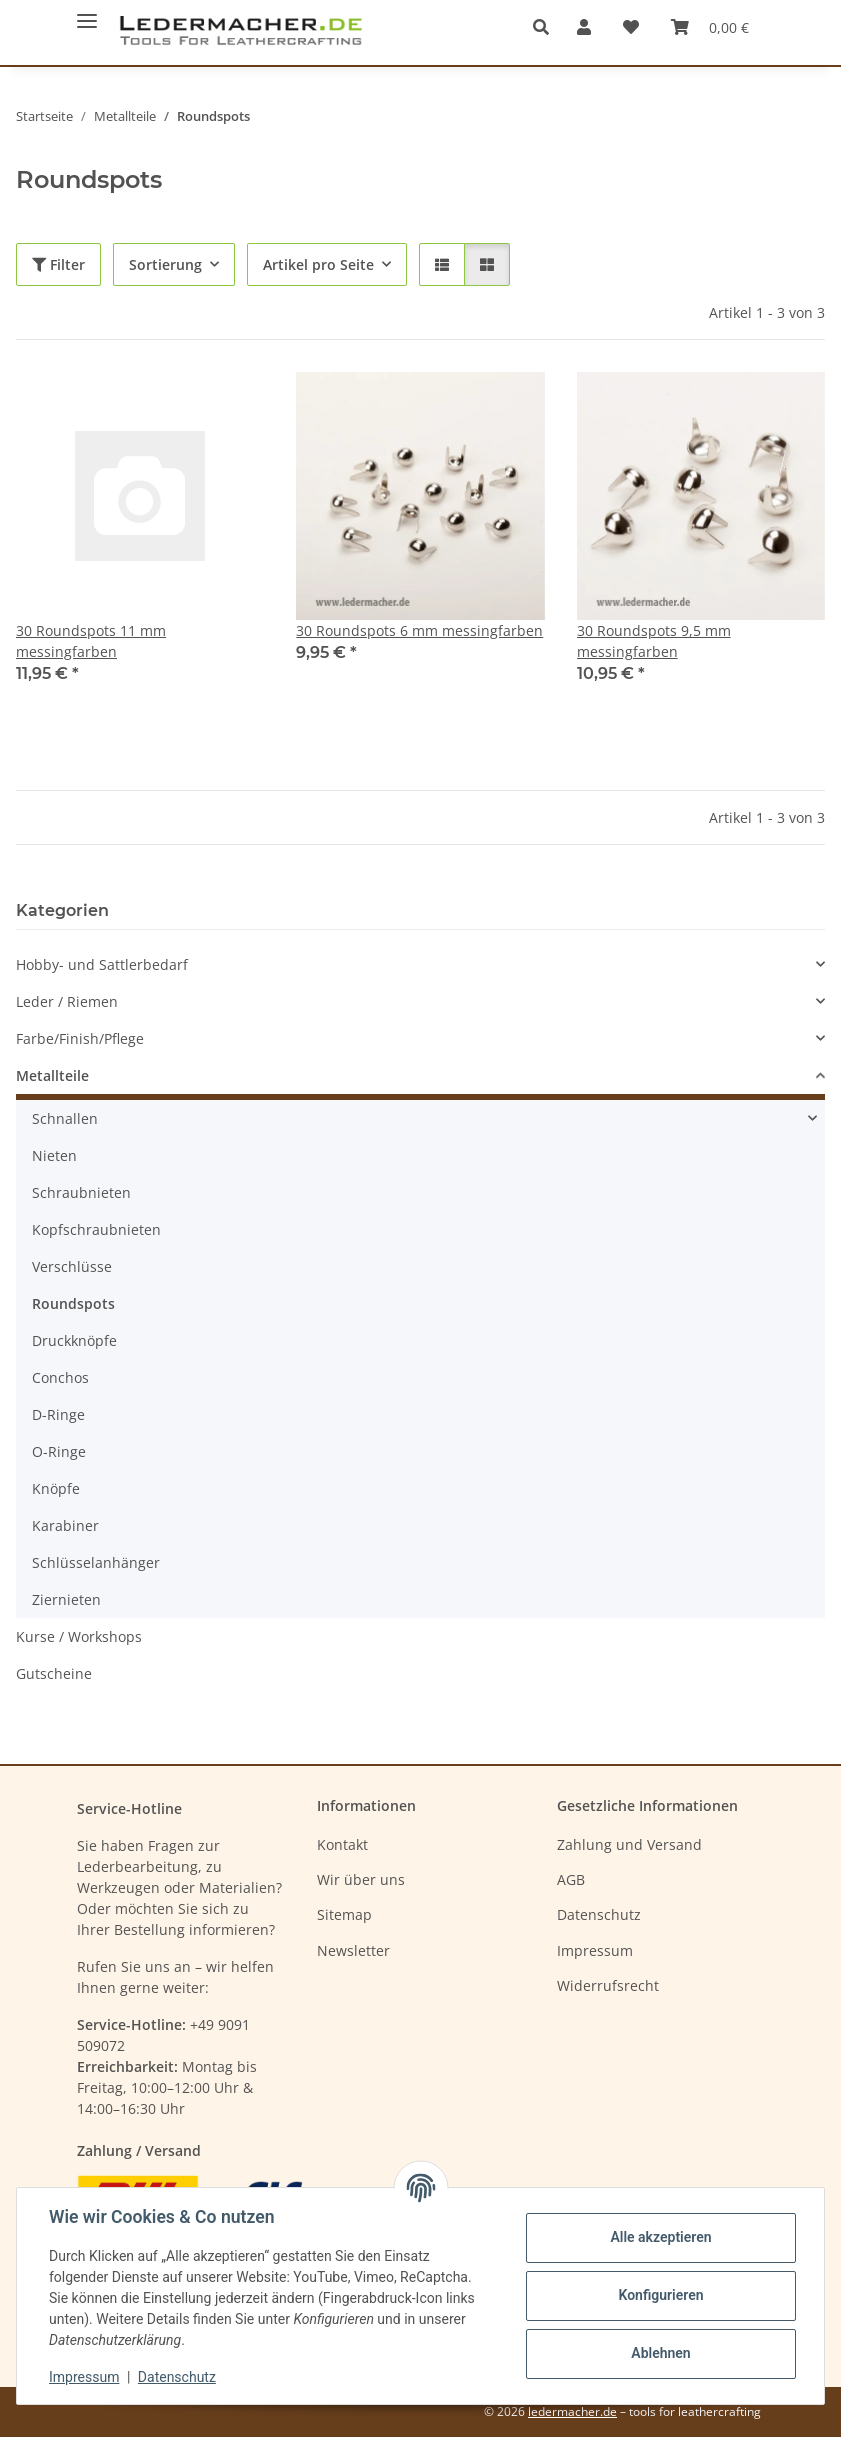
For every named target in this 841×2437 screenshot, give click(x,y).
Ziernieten (66, 1599)
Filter (58, 264)
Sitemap (344, 1914)
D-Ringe (58, 1414)
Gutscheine (54, 1673)
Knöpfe (56, 1488)
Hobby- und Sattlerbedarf (102, 964)
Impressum (84, 2377)
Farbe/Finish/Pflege (80, 1038)
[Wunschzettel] (631, 27)
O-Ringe (59, 1451)
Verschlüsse (72, 1266)
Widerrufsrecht (608, 1985)
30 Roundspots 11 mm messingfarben (91, 641)
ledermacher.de (572, 2411)
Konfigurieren (660, 2295)
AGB (571, 1879)
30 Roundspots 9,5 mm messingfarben (654, 641)
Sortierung (165, 264)
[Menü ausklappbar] (87, 12)
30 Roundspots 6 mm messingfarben (419, 630)
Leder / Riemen (67, 1001)
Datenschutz (177, 2377)
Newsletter (353, 1950)
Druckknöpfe (74, 1340)
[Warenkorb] (710, 27)
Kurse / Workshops (79, 1636)
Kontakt (342, 1844)
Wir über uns (361, 1879)
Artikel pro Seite (318, 264)
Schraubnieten (81, 1192)
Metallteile (52, 1075)
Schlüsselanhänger (96, 1562)
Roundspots (73, 1303)
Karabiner (65, 1525)
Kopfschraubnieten (96, 1229)
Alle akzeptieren (660, 2237)
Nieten (54, 1155)
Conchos (60, 1377)
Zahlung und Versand (629, 1844)
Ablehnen (660, 2353)
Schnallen (65, 1118)
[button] (546, 27)
